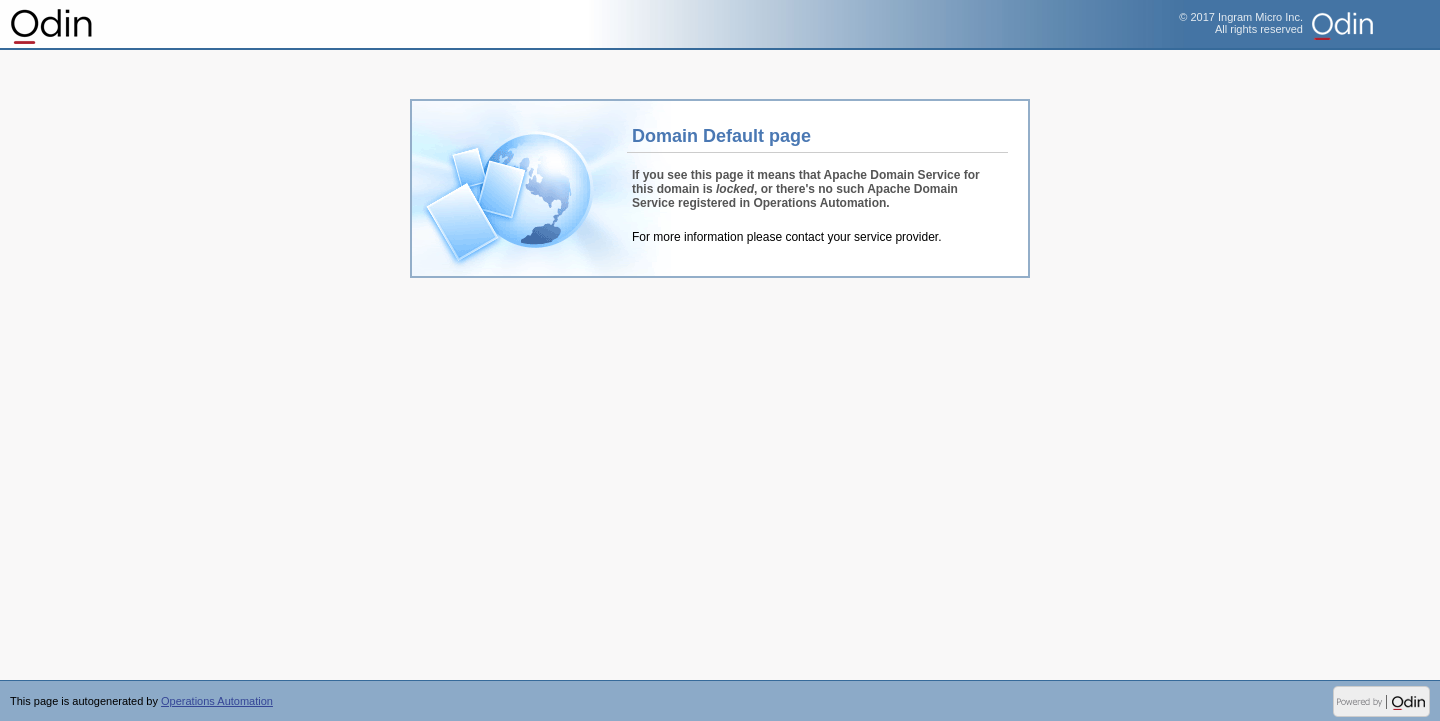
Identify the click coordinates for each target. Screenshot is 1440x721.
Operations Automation (52, 25)
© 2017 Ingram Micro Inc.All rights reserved (1241, 23)
